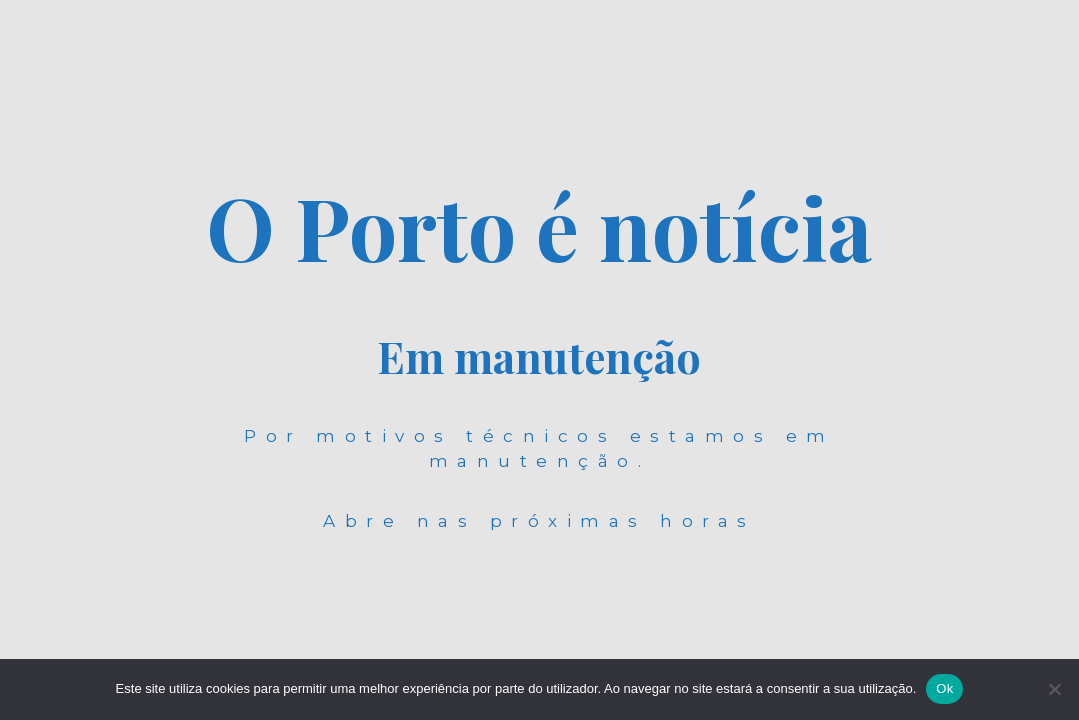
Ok (944, 688)
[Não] (1054, 689)
